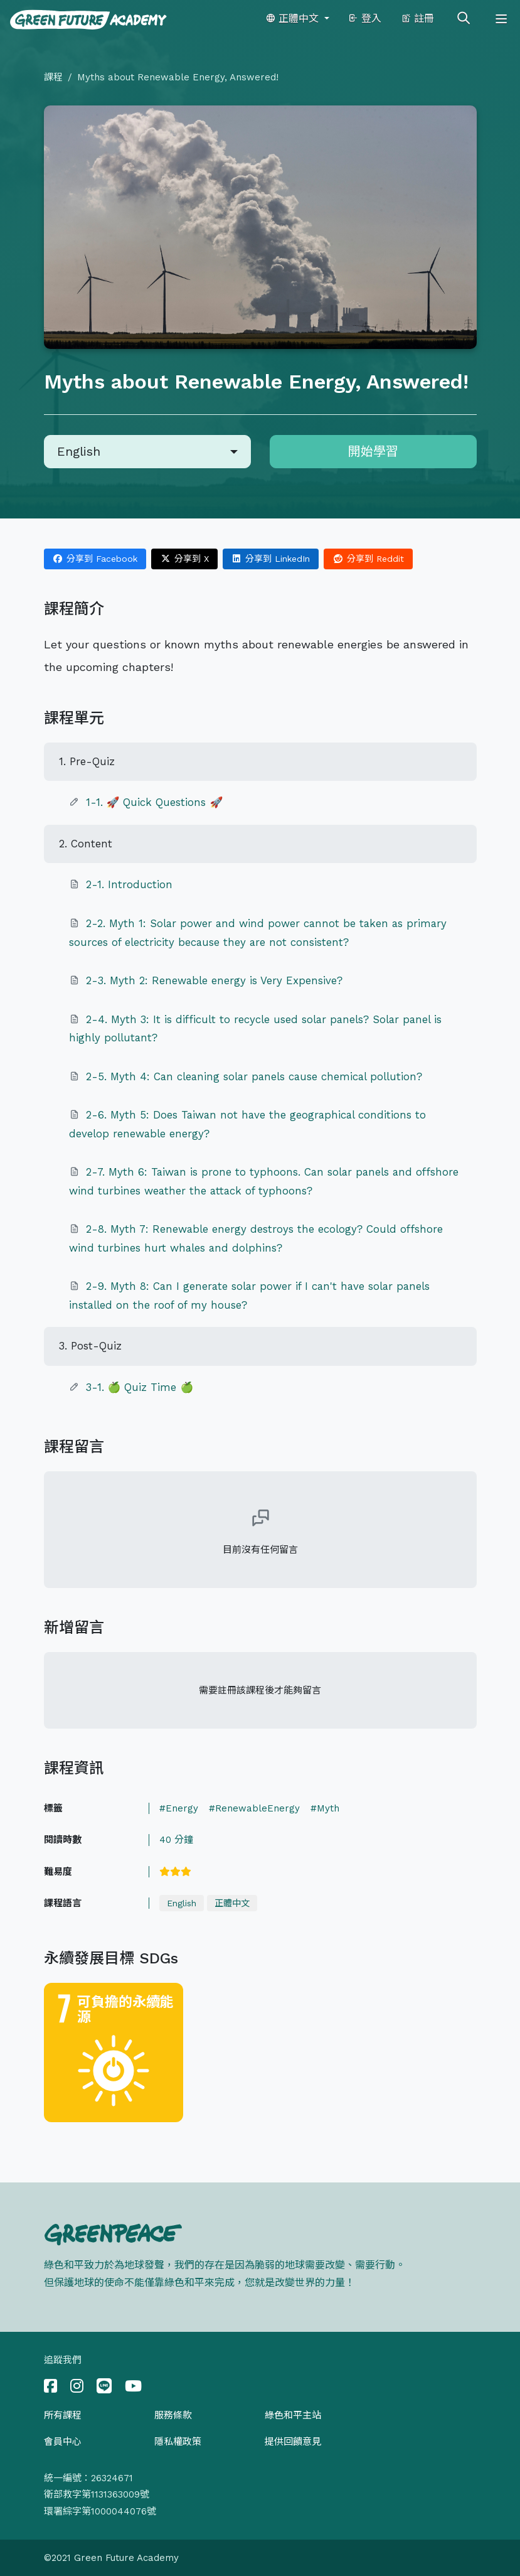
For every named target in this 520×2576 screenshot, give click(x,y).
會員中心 (63, 2441)
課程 (53, 77)
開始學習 (373, 451)
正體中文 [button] (293, 18)
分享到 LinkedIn (270, 559)
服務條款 (173, 2415)
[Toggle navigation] (501, 19)
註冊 (417, 18)
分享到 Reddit (368, 559)
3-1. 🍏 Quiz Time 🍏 (140, 1387)
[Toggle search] (463, 19)
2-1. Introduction (129, 884)
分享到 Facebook (95, 559)
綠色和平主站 (293, 2415)
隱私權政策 (177, 2441)
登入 (364, 18)
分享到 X (184, 559)
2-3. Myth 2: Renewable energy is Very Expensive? (214, 980)
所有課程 (63, 2415)
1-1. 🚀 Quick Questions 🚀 (154, 802)
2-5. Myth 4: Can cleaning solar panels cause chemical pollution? (254, 1076)
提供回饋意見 (293, 2441)
